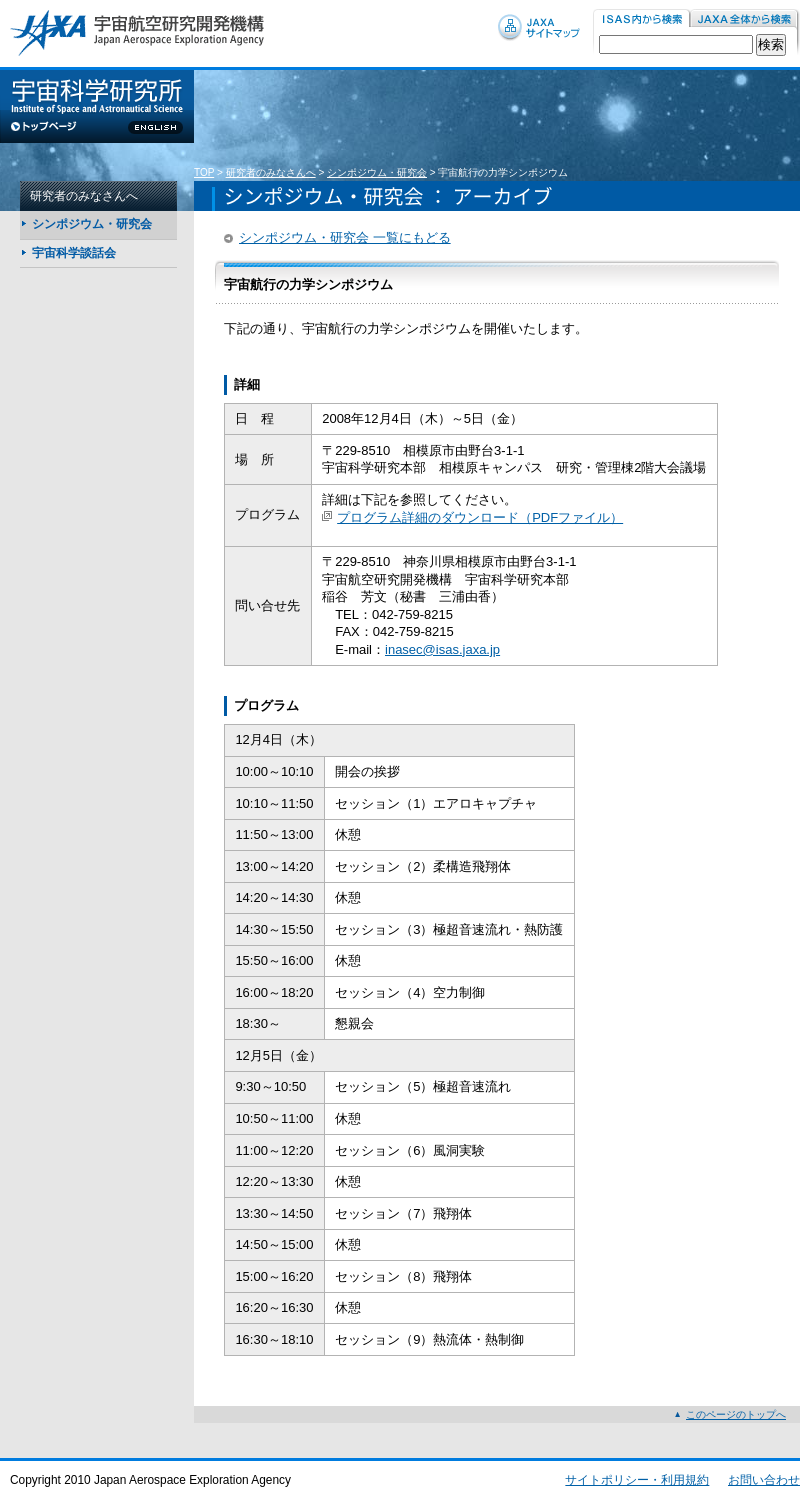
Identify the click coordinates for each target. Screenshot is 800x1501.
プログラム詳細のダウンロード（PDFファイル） (480, 517)
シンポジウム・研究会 (377, 172)
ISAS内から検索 (641, 19)
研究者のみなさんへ (271, 172)
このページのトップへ (736, 1414)
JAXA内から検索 (745, 19)
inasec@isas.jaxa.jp (442, 649)
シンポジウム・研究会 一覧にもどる (345, 237)
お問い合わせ (764, 1480)
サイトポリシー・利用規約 (637, 1480)
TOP (204, 172)
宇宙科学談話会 (74, 253)
